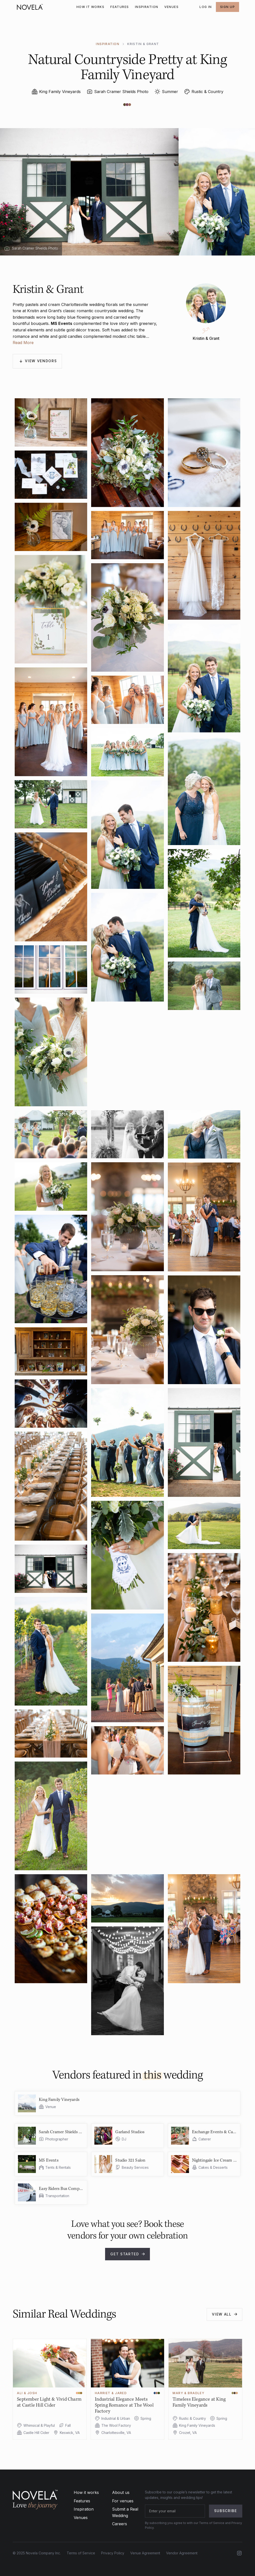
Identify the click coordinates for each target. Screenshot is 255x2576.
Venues (81, 2517)
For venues (122, 2500)
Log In (205, 7)
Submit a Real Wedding (125, 2512)
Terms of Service (81, 2553)
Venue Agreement (145, 2553)
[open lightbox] (51, 422)
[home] (30, 7)
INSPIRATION (146, 7)
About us (120, 2492)
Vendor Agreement (181, 2553)
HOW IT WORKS (90, 7)
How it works (86, 2492)
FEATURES (119, 7)
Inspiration (84, 2509)
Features (82, 2500)
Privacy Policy (112, 2553)
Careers (119, 2523)
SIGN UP (227, 7)
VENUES (171, 7)
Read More (23, 342)
